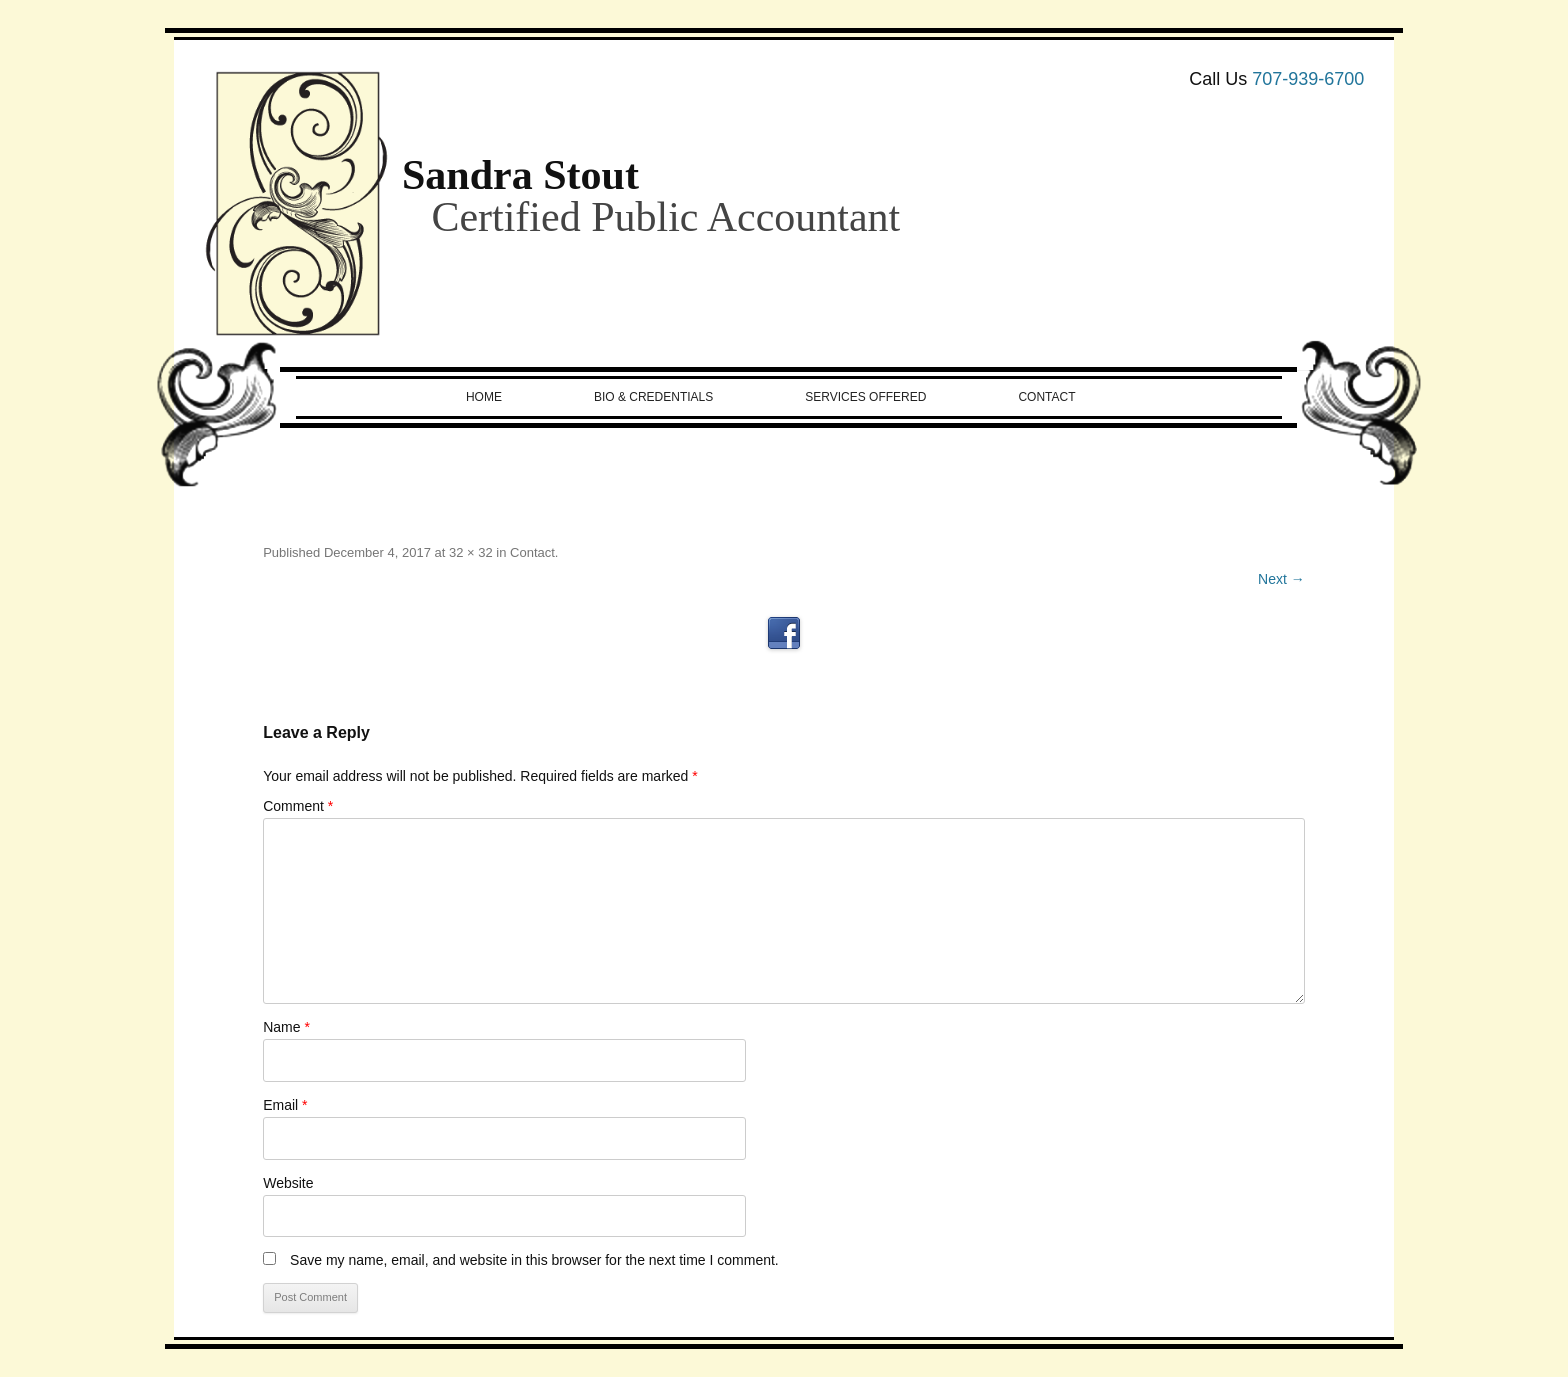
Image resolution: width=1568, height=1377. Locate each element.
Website (288, 1183)
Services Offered (865, 397)
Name (286, 1027)
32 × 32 (471, 552)
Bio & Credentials (653, 397)
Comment (298, 806)
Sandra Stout (520, 175)
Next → (1281, 579)
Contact (1046, 397)
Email (285, 1105)
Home (484, 397)
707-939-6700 (1308, 79)
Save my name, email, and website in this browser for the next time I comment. (534, 1260)
